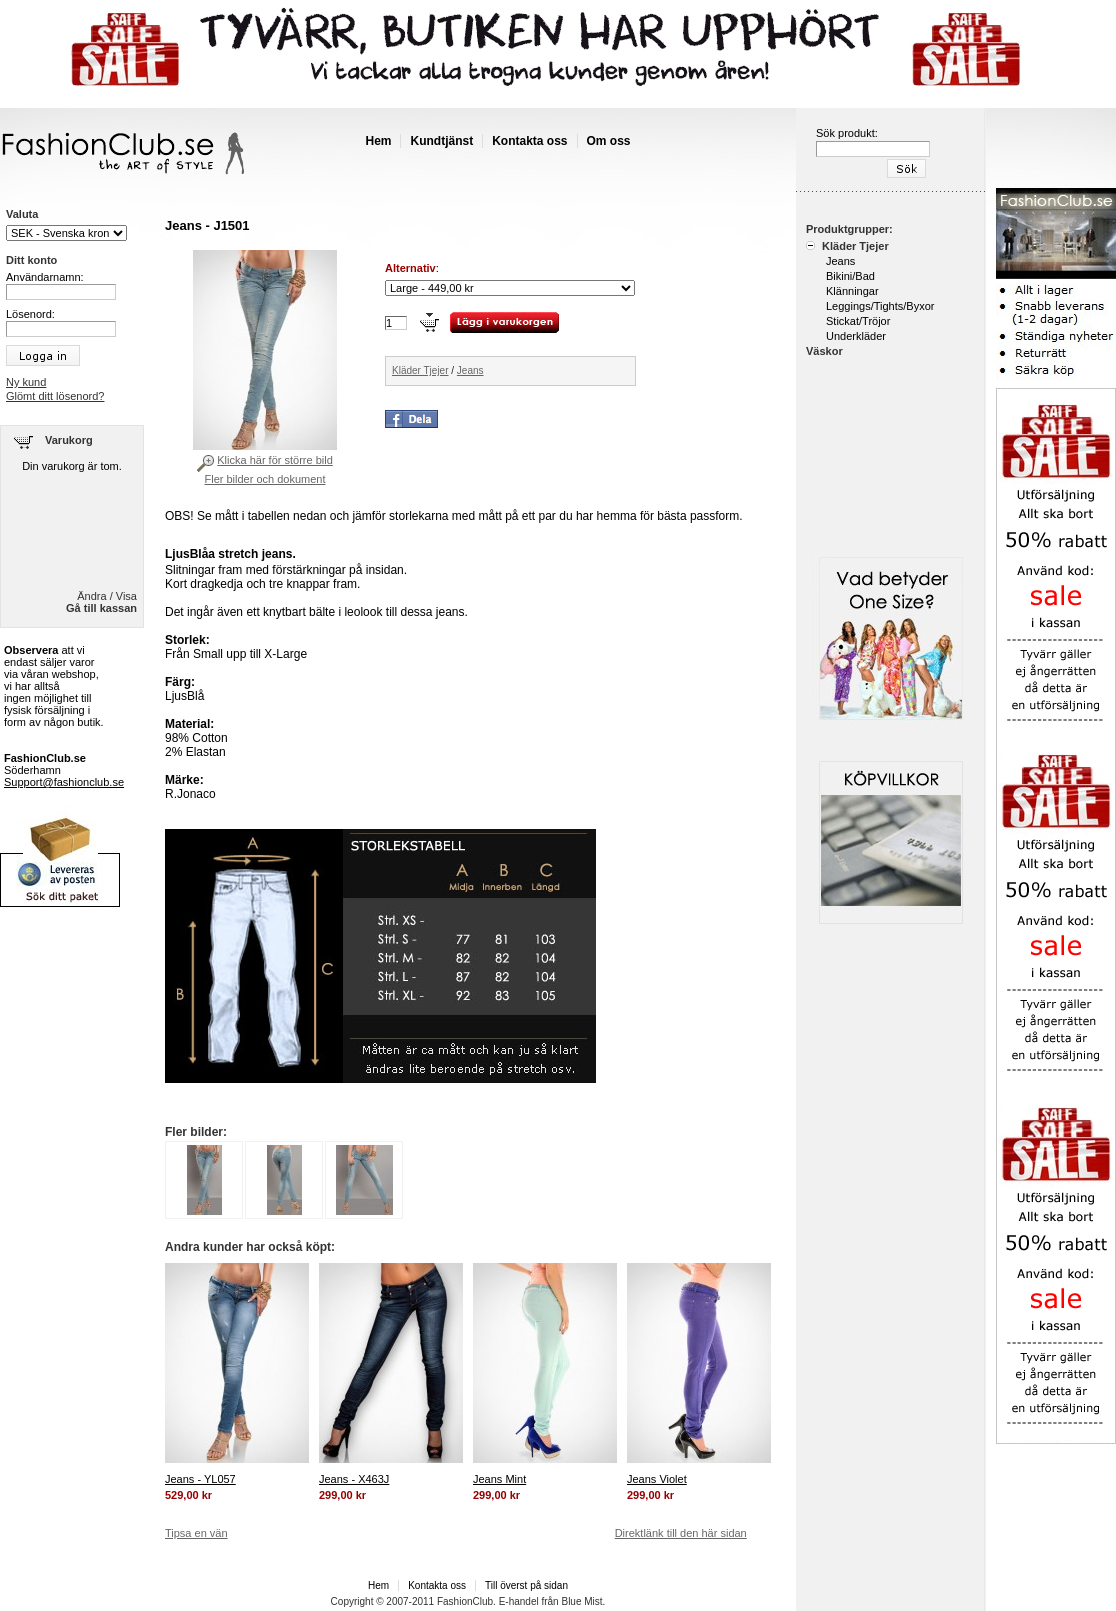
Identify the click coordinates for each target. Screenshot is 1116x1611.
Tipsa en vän (196, 1533)
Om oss (609, 141)
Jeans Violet (657, 1479)
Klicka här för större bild (275, 460)
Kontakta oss (529, 141)
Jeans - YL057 (200, 1479)
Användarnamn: (45, 277)
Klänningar (852, 291)
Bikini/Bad (850, 276)
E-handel (519, 1601)
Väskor (824, 351)
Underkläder (856, 336)
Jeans (470, 370)
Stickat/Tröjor (858, 321)
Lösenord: (30, 314)
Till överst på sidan (526, 1585)
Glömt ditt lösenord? (55, 396)
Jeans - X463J (354, 1479)
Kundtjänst (441, 141)
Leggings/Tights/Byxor (880, 306)
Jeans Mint (499, 1479)
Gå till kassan (101, 608)
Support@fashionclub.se (64, 782)
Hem (378, 141)
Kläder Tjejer (420, 370)
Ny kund (26, 382)
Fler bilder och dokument (264, 479)
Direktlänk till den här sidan (681, 1533)
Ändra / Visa (107, 596)
